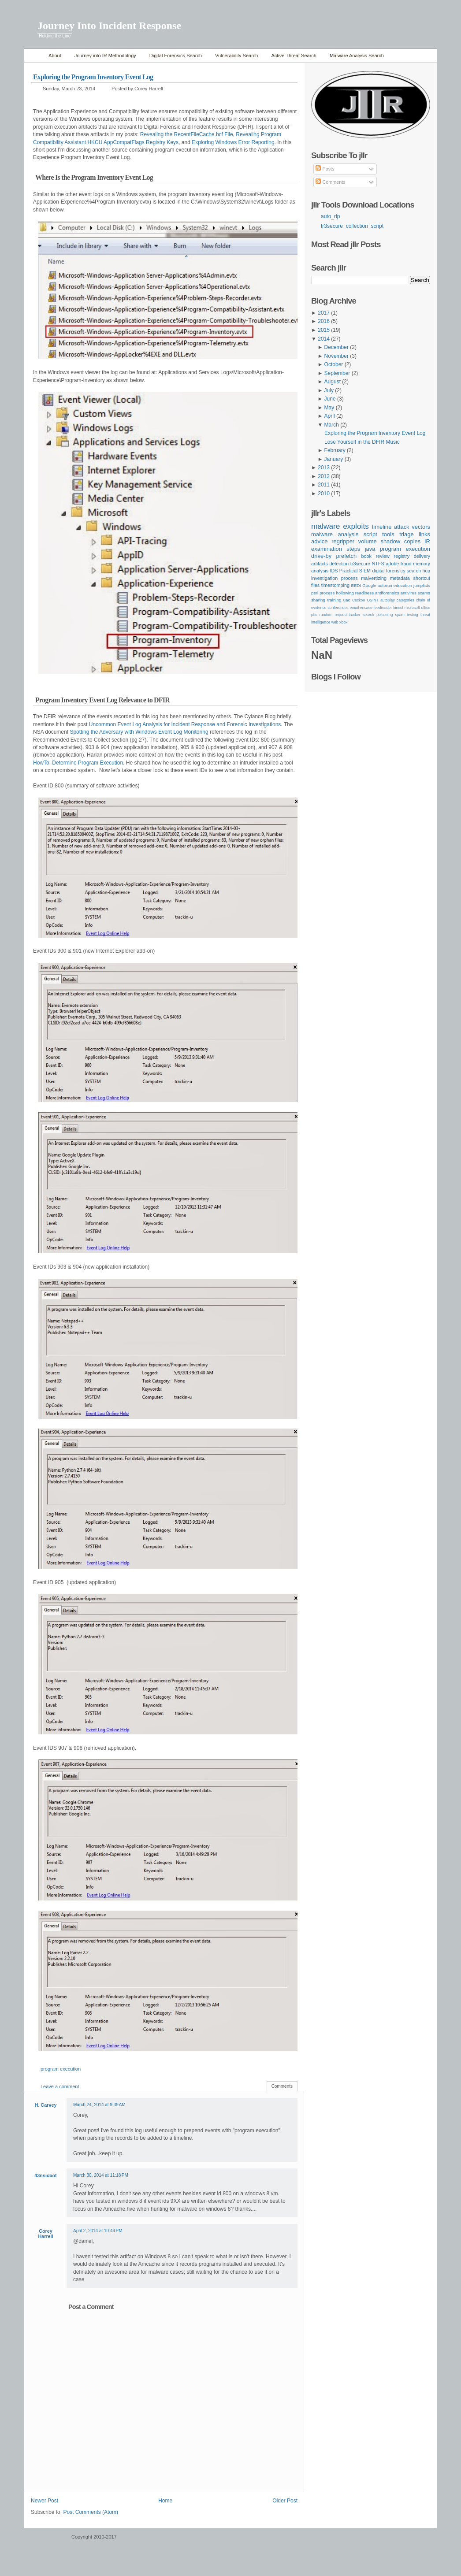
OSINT (372, 600)
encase (366, 607)
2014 (324, 339)
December (336, 347)
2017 (324, 313)
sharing (318, 600)
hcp (426, 570)
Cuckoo (358, 600)
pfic (314, 614)
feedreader (383, 607)
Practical (348, 570)
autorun (385, 585)
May (329, 408)
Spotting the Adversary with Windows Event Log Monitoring (139, 732)
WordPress (46, 2541)
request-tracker (347, 614)
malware (325, 526)
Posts (325, 168)
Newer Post (44, 2501)
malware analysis (334, 534)
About (54, 55)
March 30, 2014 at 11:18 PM (100, 2175)
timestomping (335, 585)
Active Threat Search (293, 55)
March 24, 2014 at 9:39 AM (99, 2104)
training (334, 600)
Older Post (284, 2501)
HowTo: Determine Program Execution (78, 763)
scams (424, 592)
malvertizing (374, 578)
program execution (61, 2068)
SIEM (365, 570)
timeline (382, 526)
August (332, 382)
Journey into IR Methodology (105, 55)
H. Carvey (46, 2105)
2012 (324, 476)
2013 (324, 467)
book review (375, 556)
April (329, 416)
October (333, 364)
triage (406, 534)
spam (400, 614)
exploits (356, 526)
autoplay (387, 600)
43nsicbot (45, 2175)
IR (427, 541)
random (326, 614)
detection (339, 563)
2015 (324, 330)
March (331, 425)
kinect (398, 607)
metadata (400, 578)
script (370, 534)
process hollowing (337, 592)
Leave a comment (60, 2086)
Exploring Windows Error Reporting (233, 142)
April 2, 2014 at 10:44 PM (97, 2230)
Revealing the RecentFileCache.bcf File (186, 134)
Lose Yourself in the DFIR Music (362, 442)
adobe (392, 563)
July (329, 390)
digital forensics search (396, 570)
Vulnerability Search (236, 55)
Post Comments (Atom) (90, 2512)
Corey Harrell (45, 2233)
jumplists (421, 585)
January (333, 459)
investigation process (334, 578)
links (424, 534)
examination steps (335, 549)
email (354, 607)
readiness (364, 592)
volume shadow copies (389, 541)
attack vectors (412, 526)
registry (402, 556)
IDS (334, 570)
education (403, 585)
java (370, 549)
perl (314, 592)
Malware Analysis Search (357, 55)
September (337, 373)
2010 (324, 493)
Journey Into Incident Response (109, 25)
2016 (324, 321)
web (334, 622)
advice (319, 541)
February (335, 450)
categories (405, 600)
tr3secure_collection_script (352, 226)
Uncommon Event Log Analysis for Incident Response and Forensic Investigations (185, 724)
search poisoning (378, 614)
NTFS (378, 563)
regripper (342, 541)
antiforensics (387, 592)
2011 (324, 485)
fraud (406, 563)
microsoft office (417, 607)
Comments (282, 2086)
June (330, 399)
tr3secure (360, 563)
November (336, 356)
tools (388, 534)
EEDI (356, 585)
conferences (337, 607)
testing (412, 614)
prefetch (346, 556)
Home (34, 56)
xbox (343, 622)
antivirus (408, 592)
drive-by (321, 556)
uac (346, 600)
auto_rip (330, 216)
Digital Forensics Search (175, 55)
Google (369, 585)
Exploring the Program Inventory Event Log (93, 77)
